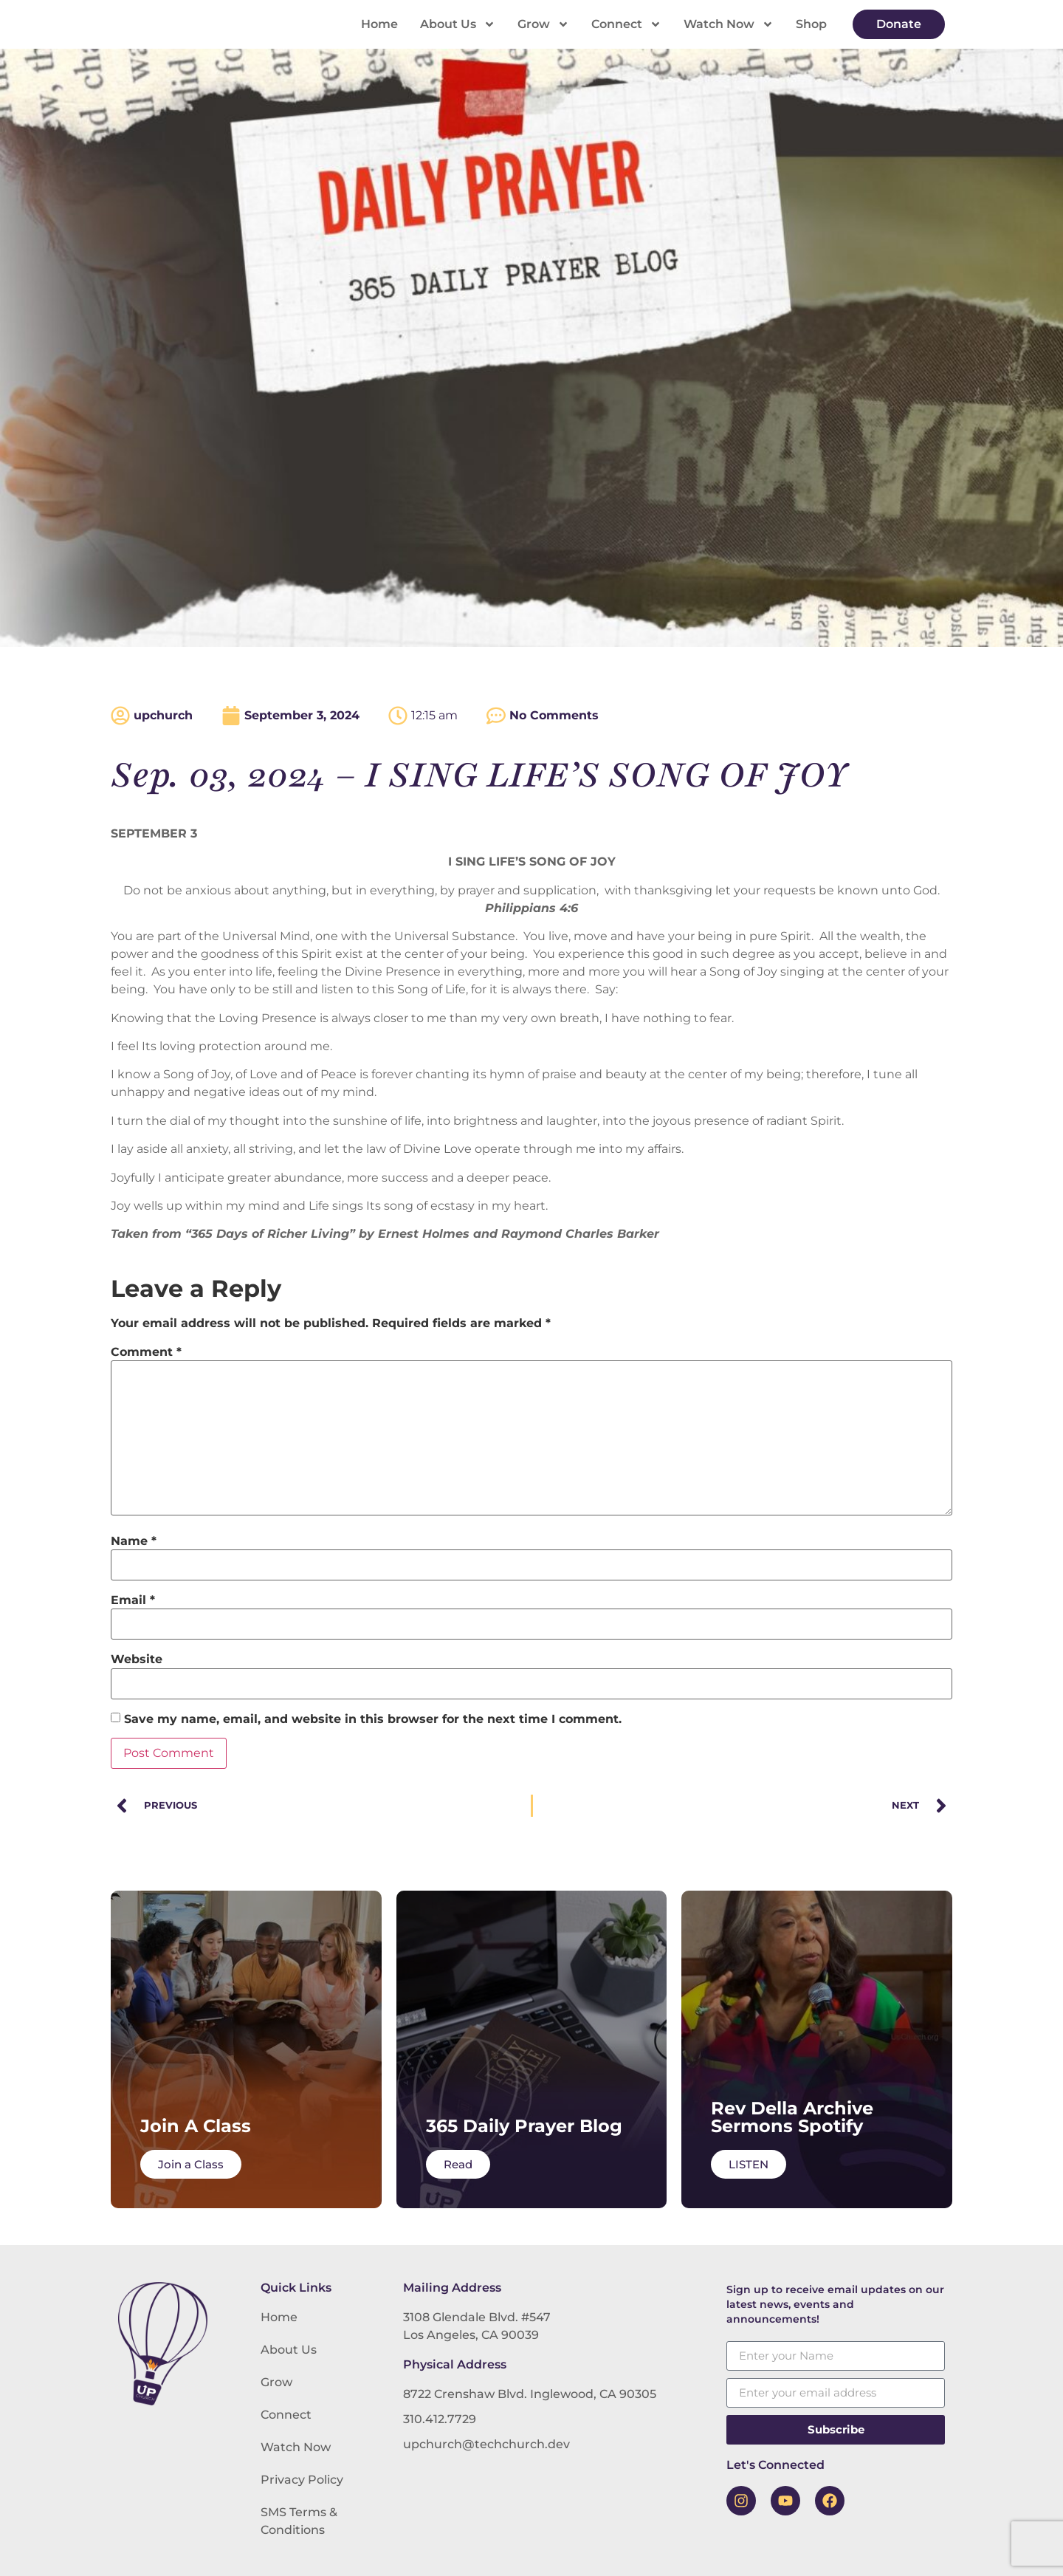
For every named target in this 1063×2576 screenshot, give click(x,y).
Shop (811, 24)
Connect (626, 24)
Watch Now (729, 24)
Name (133, 1541)
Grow (543, 24)
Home (379, 24)
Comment (146, 1352)
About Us (457, 24)
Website (136, 1659)
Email (133, 1600)
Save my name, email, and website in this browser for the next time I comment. (373, 1719)
